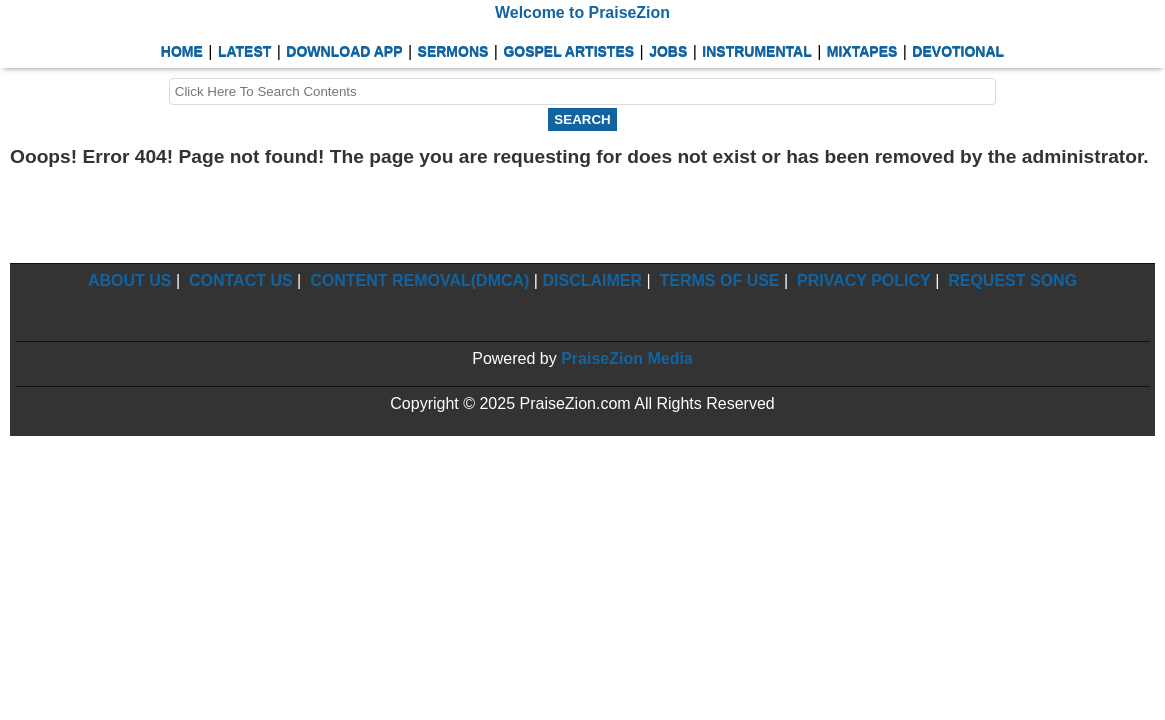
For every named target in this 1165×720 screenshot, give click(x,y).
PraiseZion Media (627, 358)
